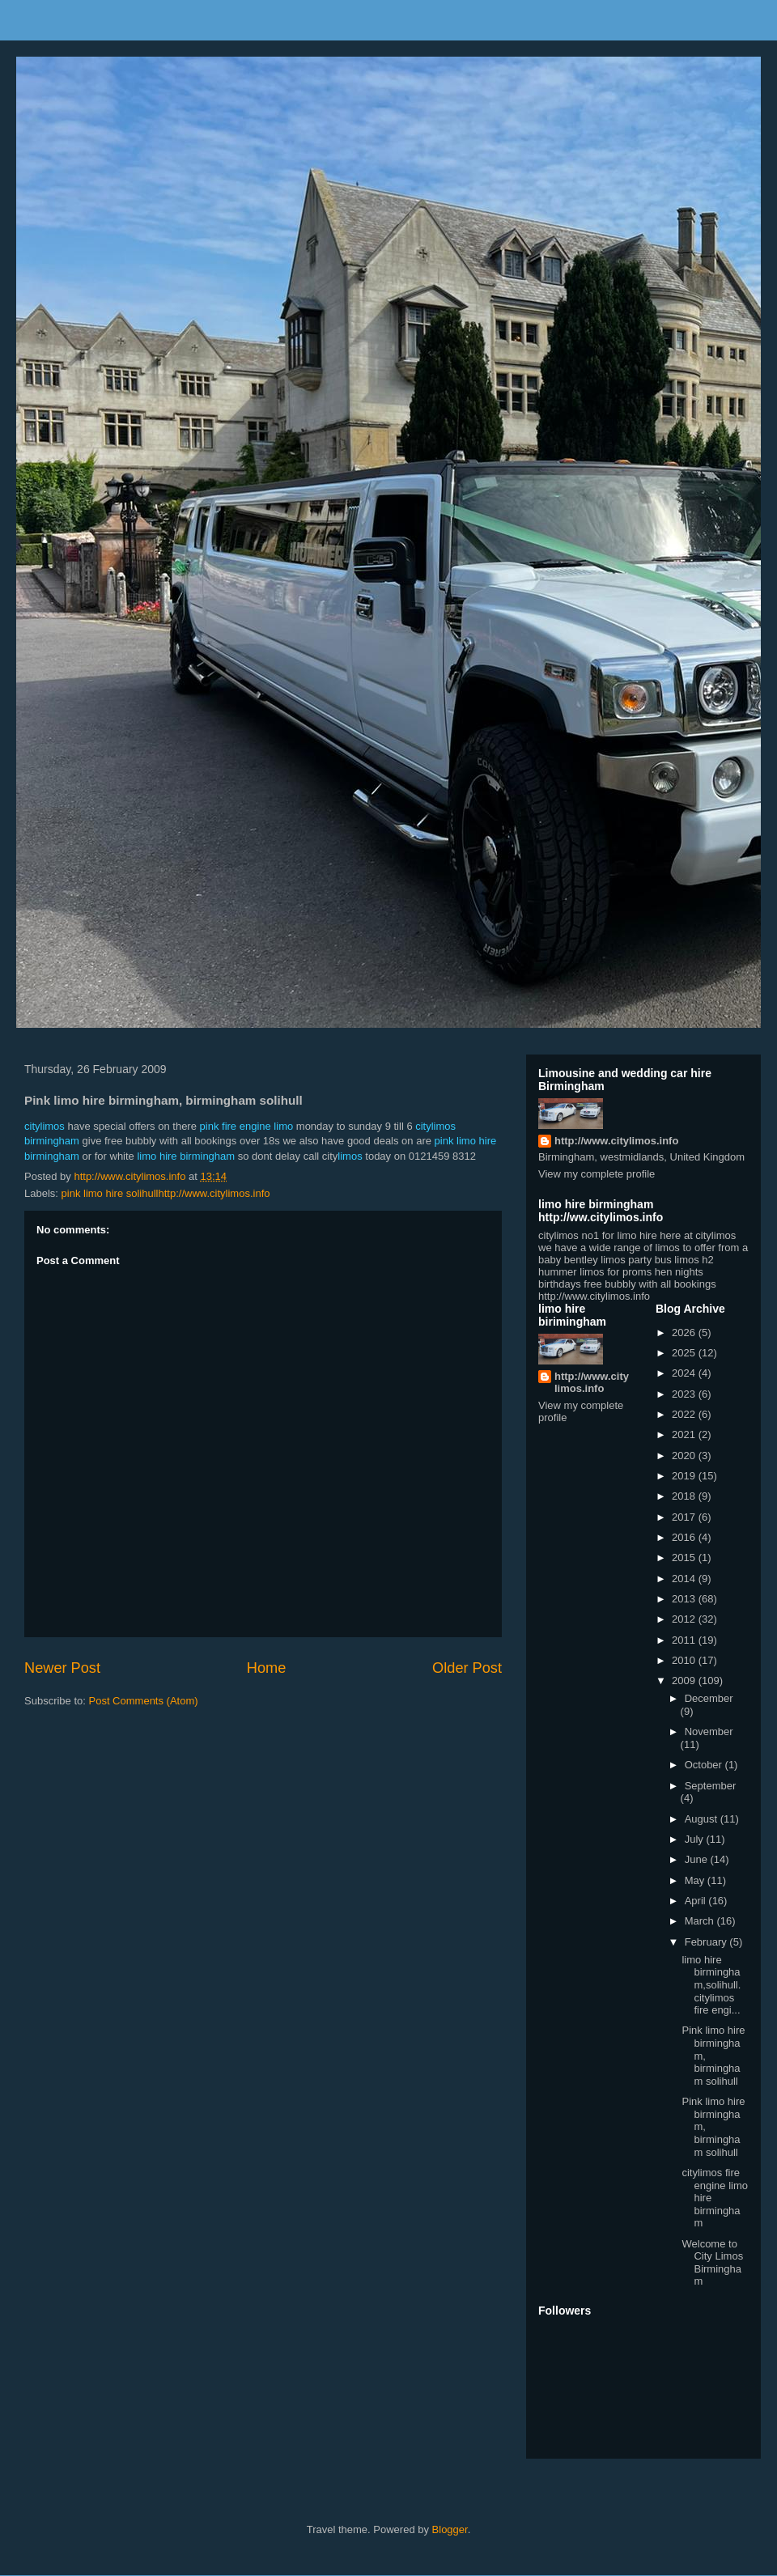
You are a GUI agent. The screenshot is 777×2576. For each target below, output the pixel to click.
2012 (685, 1619)
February (707, 1942)
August (702, 1819)
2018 (685, 1496)
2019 (685, 1476)
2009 (685, 1680)
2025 (685, 1353)
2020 (685, 1455)
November (709, 1731)
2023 (685, 1394)
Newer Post (62, 1668)
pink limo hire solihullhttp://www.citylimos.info (166, 1193)
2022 (685, 1414)
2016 (685, 1537)
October (705, 1765)
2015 (685, 1557)
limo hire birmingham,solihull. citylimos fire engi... (711, 1985)
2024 (685, 1373)
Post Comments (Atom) (143, 1701)
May (696, 1880)
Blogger (450, 2529)
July (696, 1839)
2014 (685, 1578)
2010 (685, 1660)
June (698, 1859)
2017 (685, 1517)
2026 (685, 1332)
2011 (685, 1640)
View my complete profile (596, 1174)
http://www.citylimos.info (616, 1141)
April (697, 1901)
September (711, 1786)
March (701, 1921)
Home (267, 1668)
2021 (685, 1434)
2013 (685, 1599)
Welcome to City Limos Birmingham (712, 2263)
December (709, 1698)
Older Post (467, 1668)
